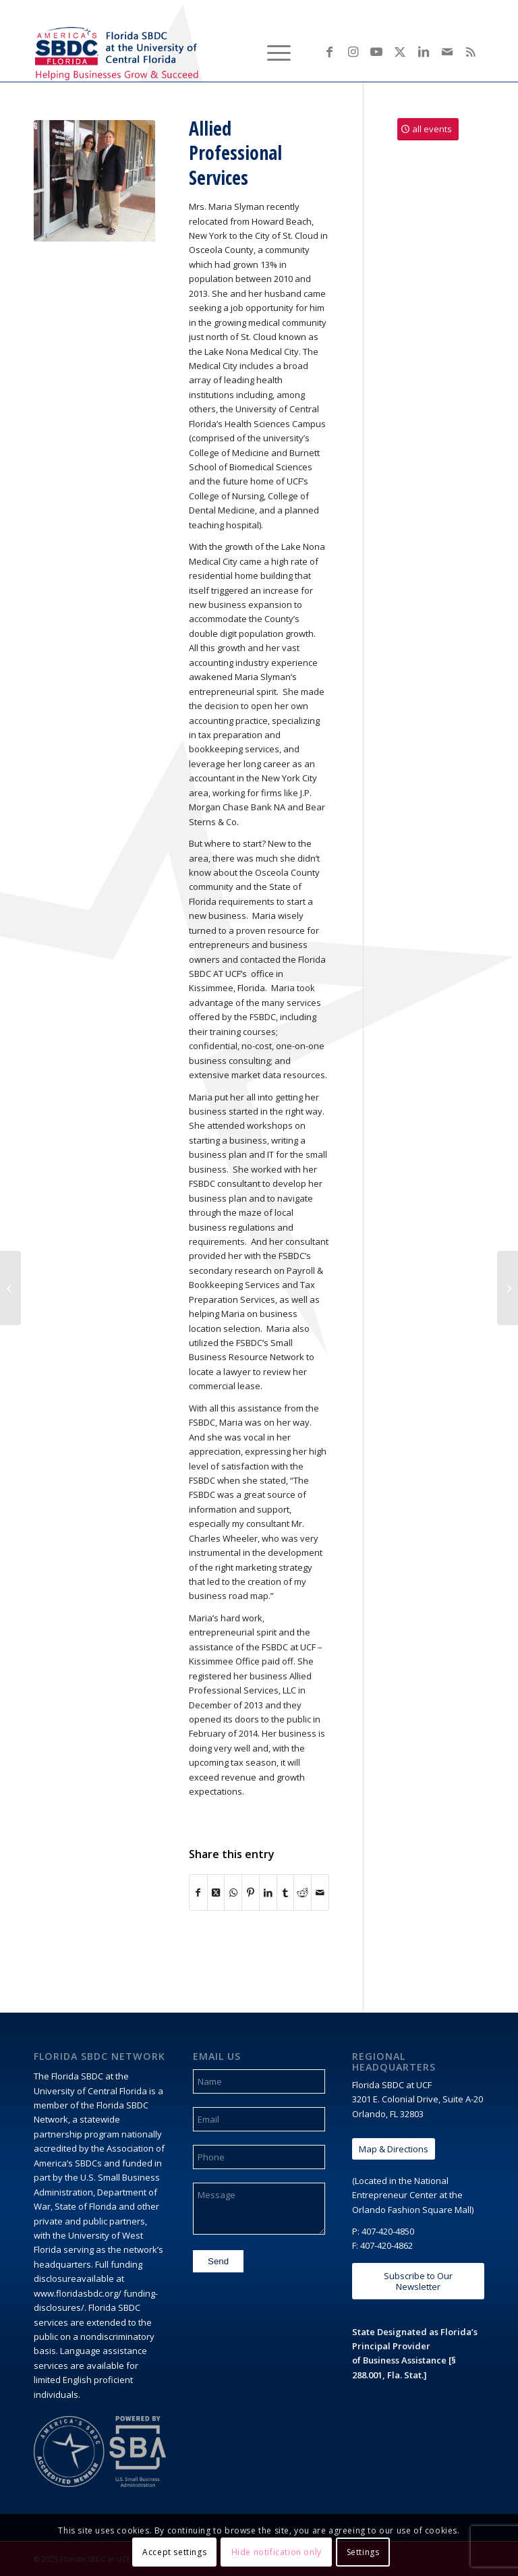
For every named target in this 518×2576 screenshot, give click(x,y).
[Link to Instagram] (353, 51)
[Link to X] (400, 51)
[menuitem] (240, 51)
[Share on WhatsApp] (233, 1892)
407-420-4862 (386, 2245)
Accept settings (174, 2552)
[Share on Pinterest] (250, 1892)
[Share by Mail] (320, 1892)
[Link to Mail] (447, 51)
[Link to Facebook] (329, 51)
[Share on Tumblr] (285, 1892)
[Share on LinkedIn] (268, 1892)
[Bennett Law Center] (10, 1288)
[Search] (240, 51)
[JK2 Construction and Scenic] (507, 1288)
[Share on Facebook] (198, 1892)
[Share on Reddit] (302, 1892)
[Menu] (272, 51)
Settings (363, 2552)
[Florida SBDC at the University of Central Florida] (119, 51)
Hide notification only (276, 2552)
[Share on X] (216, 1892)
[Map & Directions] (393, 2149)
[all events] (428, 129)
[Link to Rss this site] (471, 51)
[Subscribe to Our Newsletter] (418, 2281)
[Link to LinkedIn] (423, 51)
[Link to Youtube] (376, 51)
